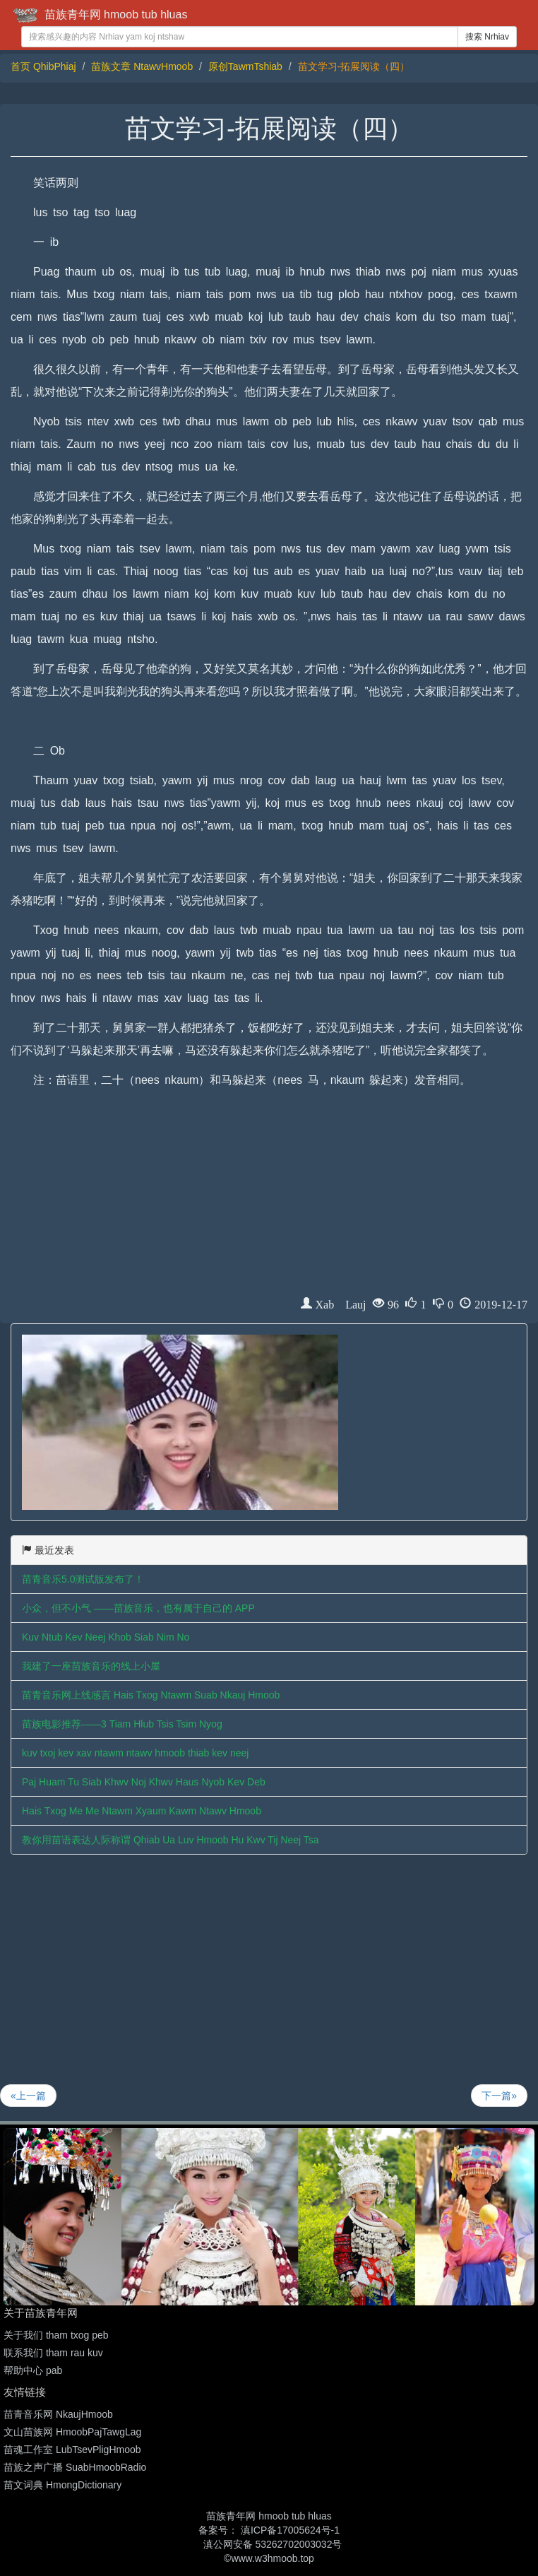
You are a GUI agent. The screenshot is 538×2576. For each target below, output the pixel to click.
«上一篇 (28, 2095)
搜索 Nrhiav (487, 37)
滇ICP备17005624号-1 (290, 2530)
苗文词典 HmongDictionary (62, 2485)
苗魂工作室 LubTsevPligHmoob (72, 2449)
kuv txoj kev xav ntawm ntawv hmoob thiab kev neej (135, 1753)
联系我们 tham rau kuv (53, 2352)
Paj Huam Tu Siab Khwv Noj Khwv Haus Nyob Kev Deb (143, 1782)
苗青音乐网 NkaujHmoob (58, 2414)
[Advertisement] (269, 1197)
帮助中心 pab (33, 2370)
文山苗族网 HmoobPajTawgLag (72, 2432)
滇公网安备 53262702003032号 (272, 2544)
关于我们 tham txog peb (56, 2335)
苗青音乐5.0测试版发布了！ (83, 1579)
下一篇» (499, 2095)
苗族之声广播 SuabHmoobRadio (75, 2467)
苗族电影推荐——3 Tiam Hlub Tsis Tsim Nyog (122, 1724)
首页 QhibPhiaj (43, 66)
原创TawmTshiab (245, 66)
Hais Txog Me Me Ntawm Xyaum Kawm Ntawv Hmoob (141, 1810)
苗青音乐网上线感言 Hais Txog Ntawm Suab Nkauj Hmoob (151, 1695)
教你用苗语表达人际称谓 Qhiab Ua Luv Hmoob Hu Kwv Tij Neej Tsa (170, 1839)
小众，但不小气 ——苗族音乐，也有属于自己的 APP (138, 1608)
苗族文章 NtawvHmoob (142, 66)
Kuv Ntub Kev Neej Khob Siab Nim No (105, 1637)
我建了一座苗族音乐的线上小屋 (91, 1666)
